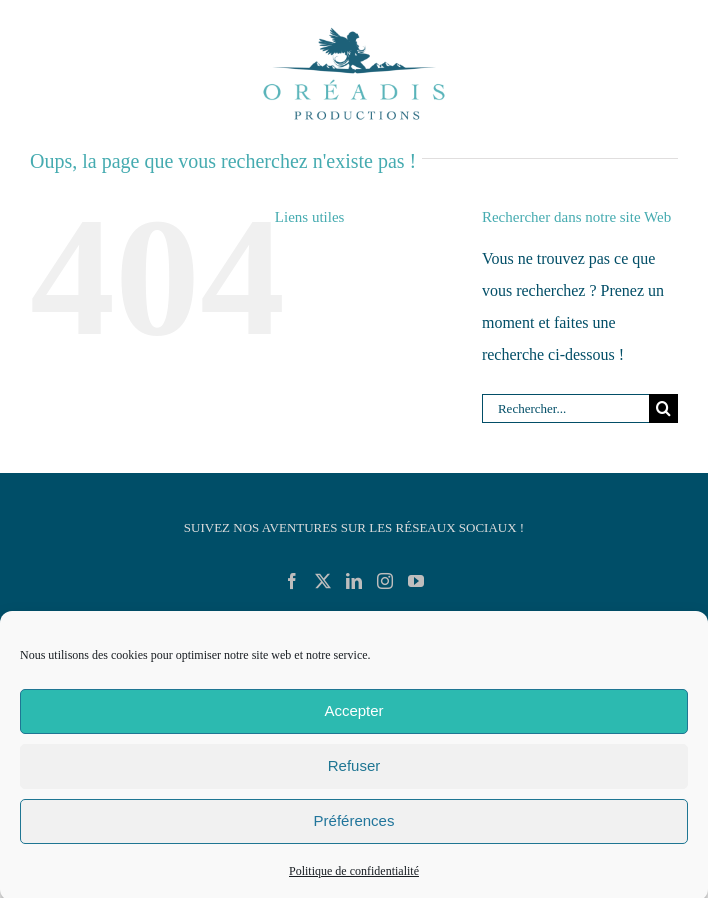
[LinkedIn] (354, 581)
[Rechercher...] (565, 408)
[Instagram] (385, 581)
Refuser (354, 772)
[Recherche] (663, 408)
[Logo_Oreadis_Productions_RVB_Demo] (354, 27)
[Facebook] (292, 581)
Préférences (354, 827)
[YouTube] (416, 581)
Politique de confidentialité (354, 877)
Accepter (353, 717)
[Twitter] (323, 581)
